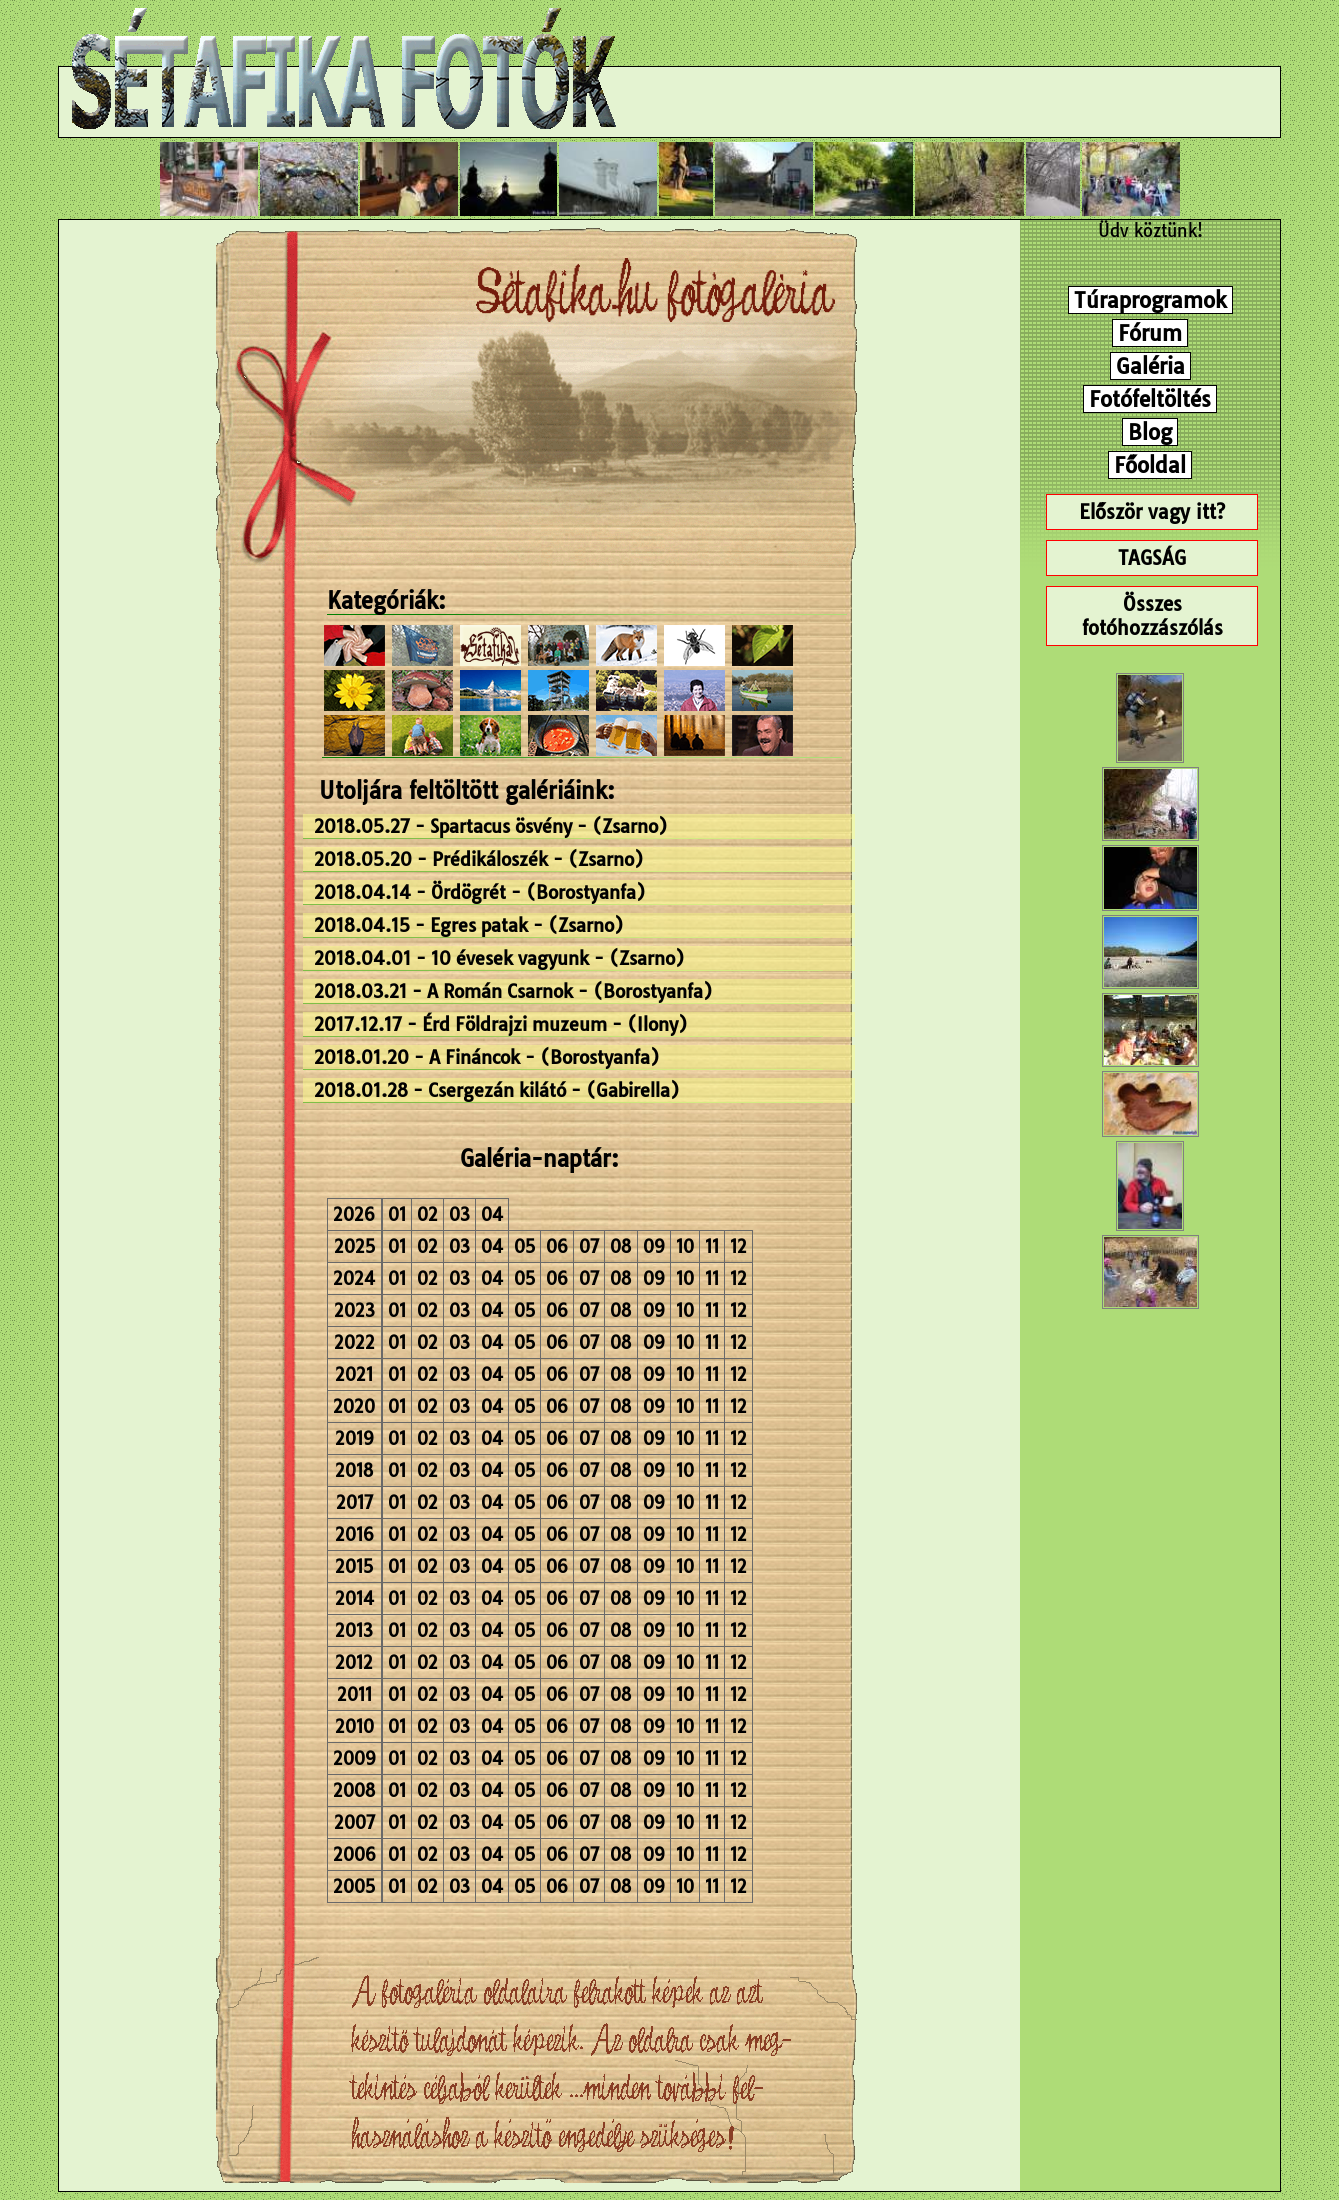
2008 (354, 1790)
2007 (354, 1822)
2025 (354, 1246)
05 (524, 1246)
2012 (354, 1662)
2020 (354, 1406)
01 (397, 1214)
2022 (354, 1342)
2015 (354, 1566)
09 (654, 1246)
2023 (354, 1310)
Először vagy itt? (1152, 512)
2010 (354, 1726)
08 (621, 1246)
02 (427, 1214)
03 (459, 1214)
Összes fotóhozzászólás (1152, 616)
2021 (354, 1374)
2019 (354, 1438)
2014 (354, 1598)
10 (685, 1246)
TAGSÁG (1152, 558)
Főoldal (1150, 465)
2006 (354, 1854)
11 (712, 1246)
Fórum (1150, 333)
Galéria (1150, 366)
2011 (354, 1694)
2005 (354, 1886)
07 (589, 1246)
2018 (354, 1470)
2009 (354, 1758)
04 (492, 1214)
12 (738, 1246)
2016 (354, 1534)
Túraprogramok (1150, 300)
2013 (354, 1630)
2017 (354, 1502)
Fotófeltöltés (1150, 399)
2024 (354, 1278)
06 (557, 1246)
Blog (1150, 432)
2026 (354, 1214)
